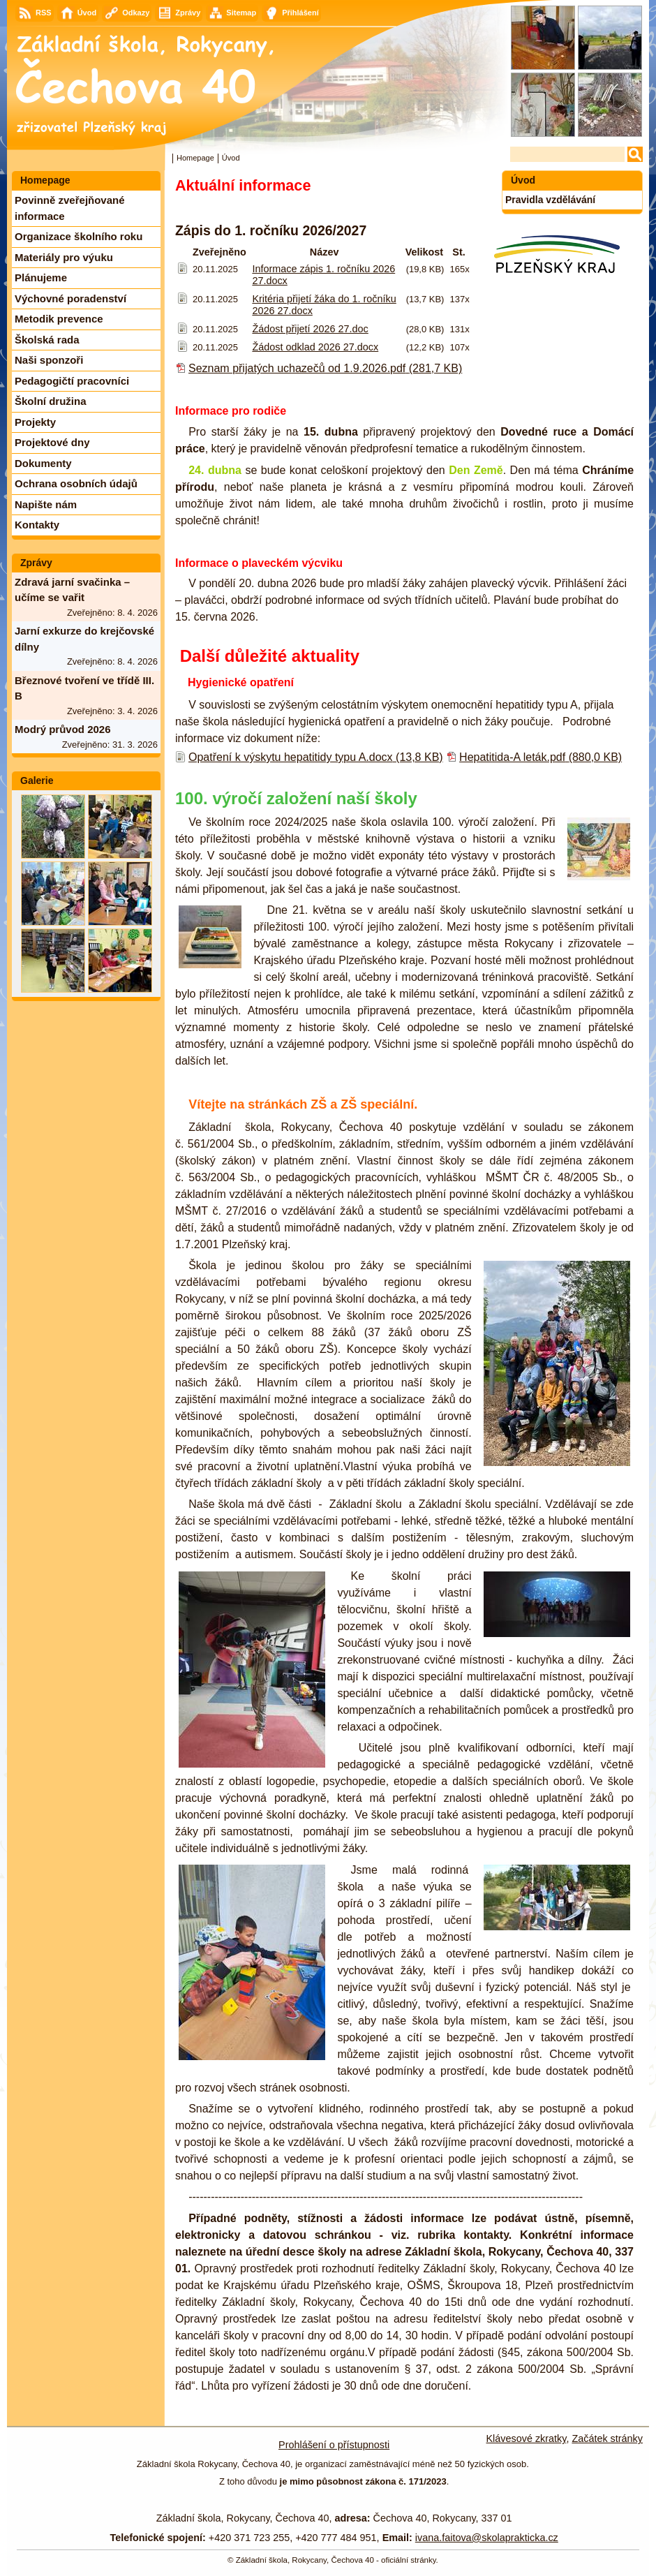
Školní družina (51, 401)
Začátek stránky (607, 2438)
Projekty (35, 422)
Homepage (195, 158)
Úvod (523, 180)
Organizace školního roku (78, 236)
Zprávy (36, 562)
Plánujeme (41, 277)
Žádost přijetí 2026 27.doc (310, 328)
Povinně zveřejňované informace (70, 208)
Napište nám (46, 504)
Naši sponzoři (49, 360)
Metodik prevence (59, 319)
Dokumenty (43, 463)
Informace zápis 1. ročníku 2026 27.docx (323, 274)
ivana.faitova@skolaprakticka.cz (486, 2537)
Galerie (36, 780)
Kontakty (37, 525)
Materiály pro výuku (64, 257)
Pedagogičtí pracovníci (72, 381)
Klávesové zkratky (526, 2438)
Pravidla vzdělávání (550, 199)
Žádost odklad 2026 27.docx (315, 347)
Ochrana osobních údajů (76, 483)
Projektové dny (52, 442)
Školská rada (47, 340)
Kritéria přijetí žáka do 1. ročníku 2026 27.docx (324, 304)
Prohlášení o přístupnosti (333, 2444)
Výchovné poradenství (70, 298)
